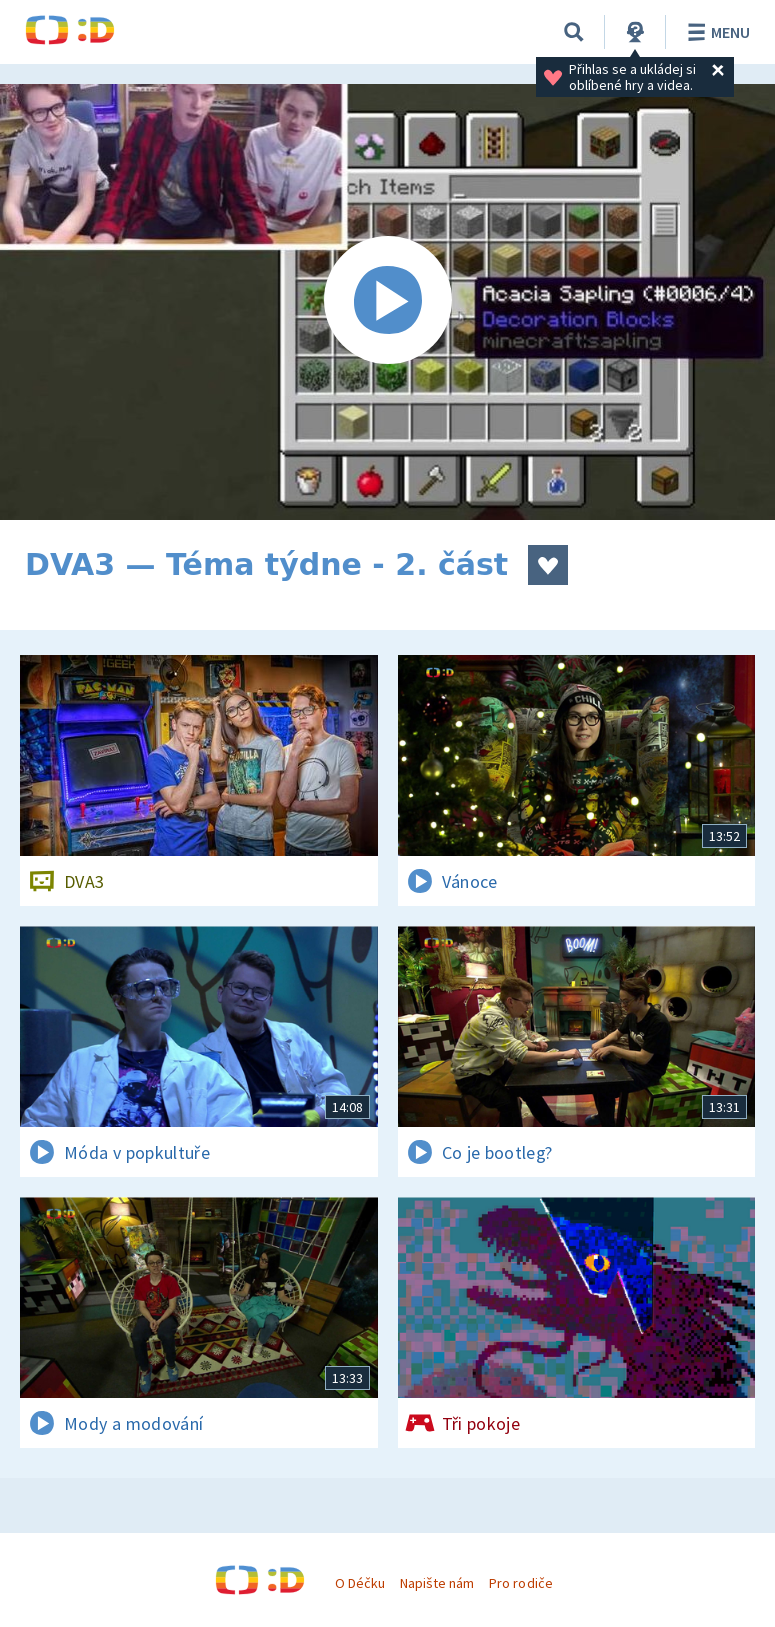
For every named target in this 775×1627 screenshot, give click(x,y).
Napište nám (437, 1583)
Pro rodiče (520, 1583)
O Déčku (360, 1583)
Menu (715, 32)
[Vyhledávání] (574, 32)
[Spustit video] (387, 302)
